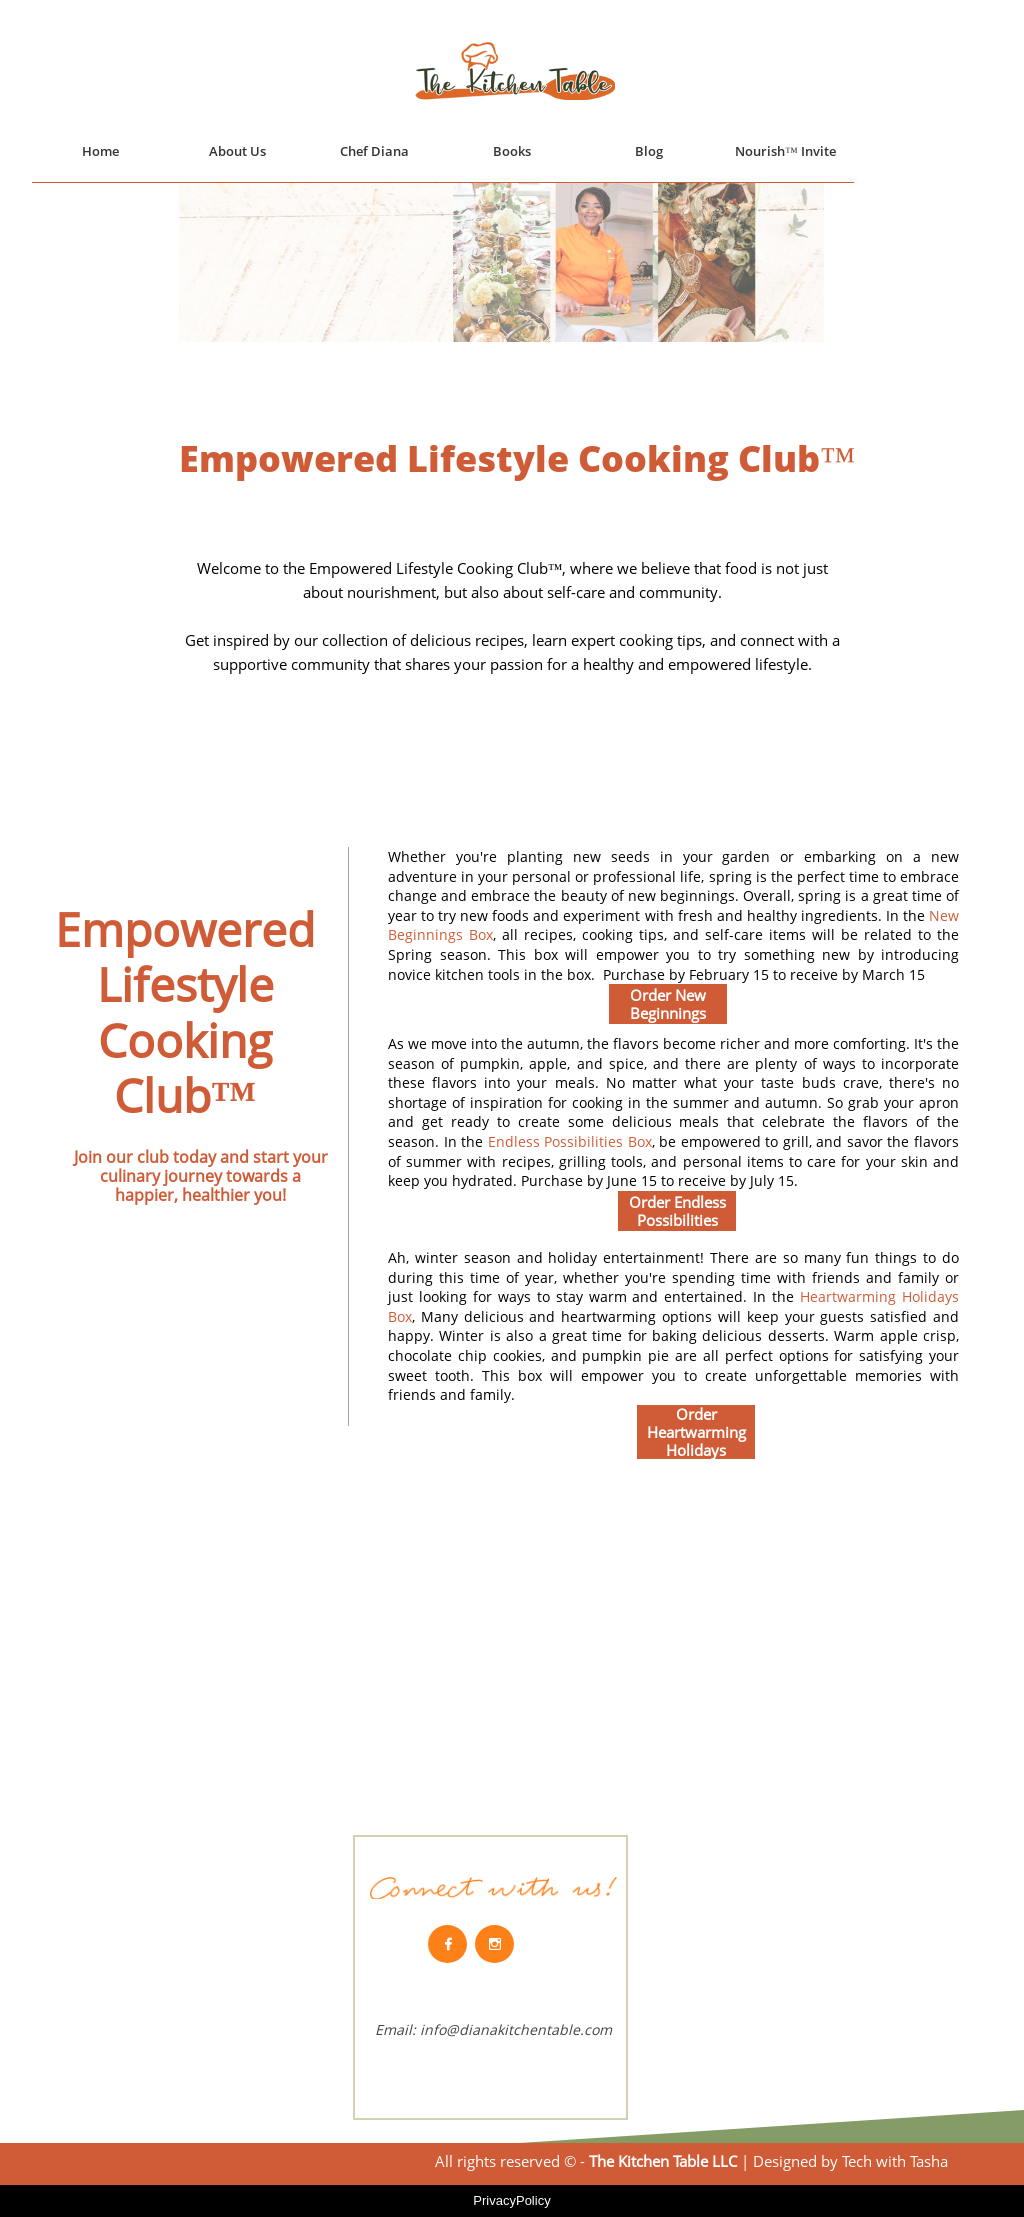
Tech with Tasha (893, 2161)
